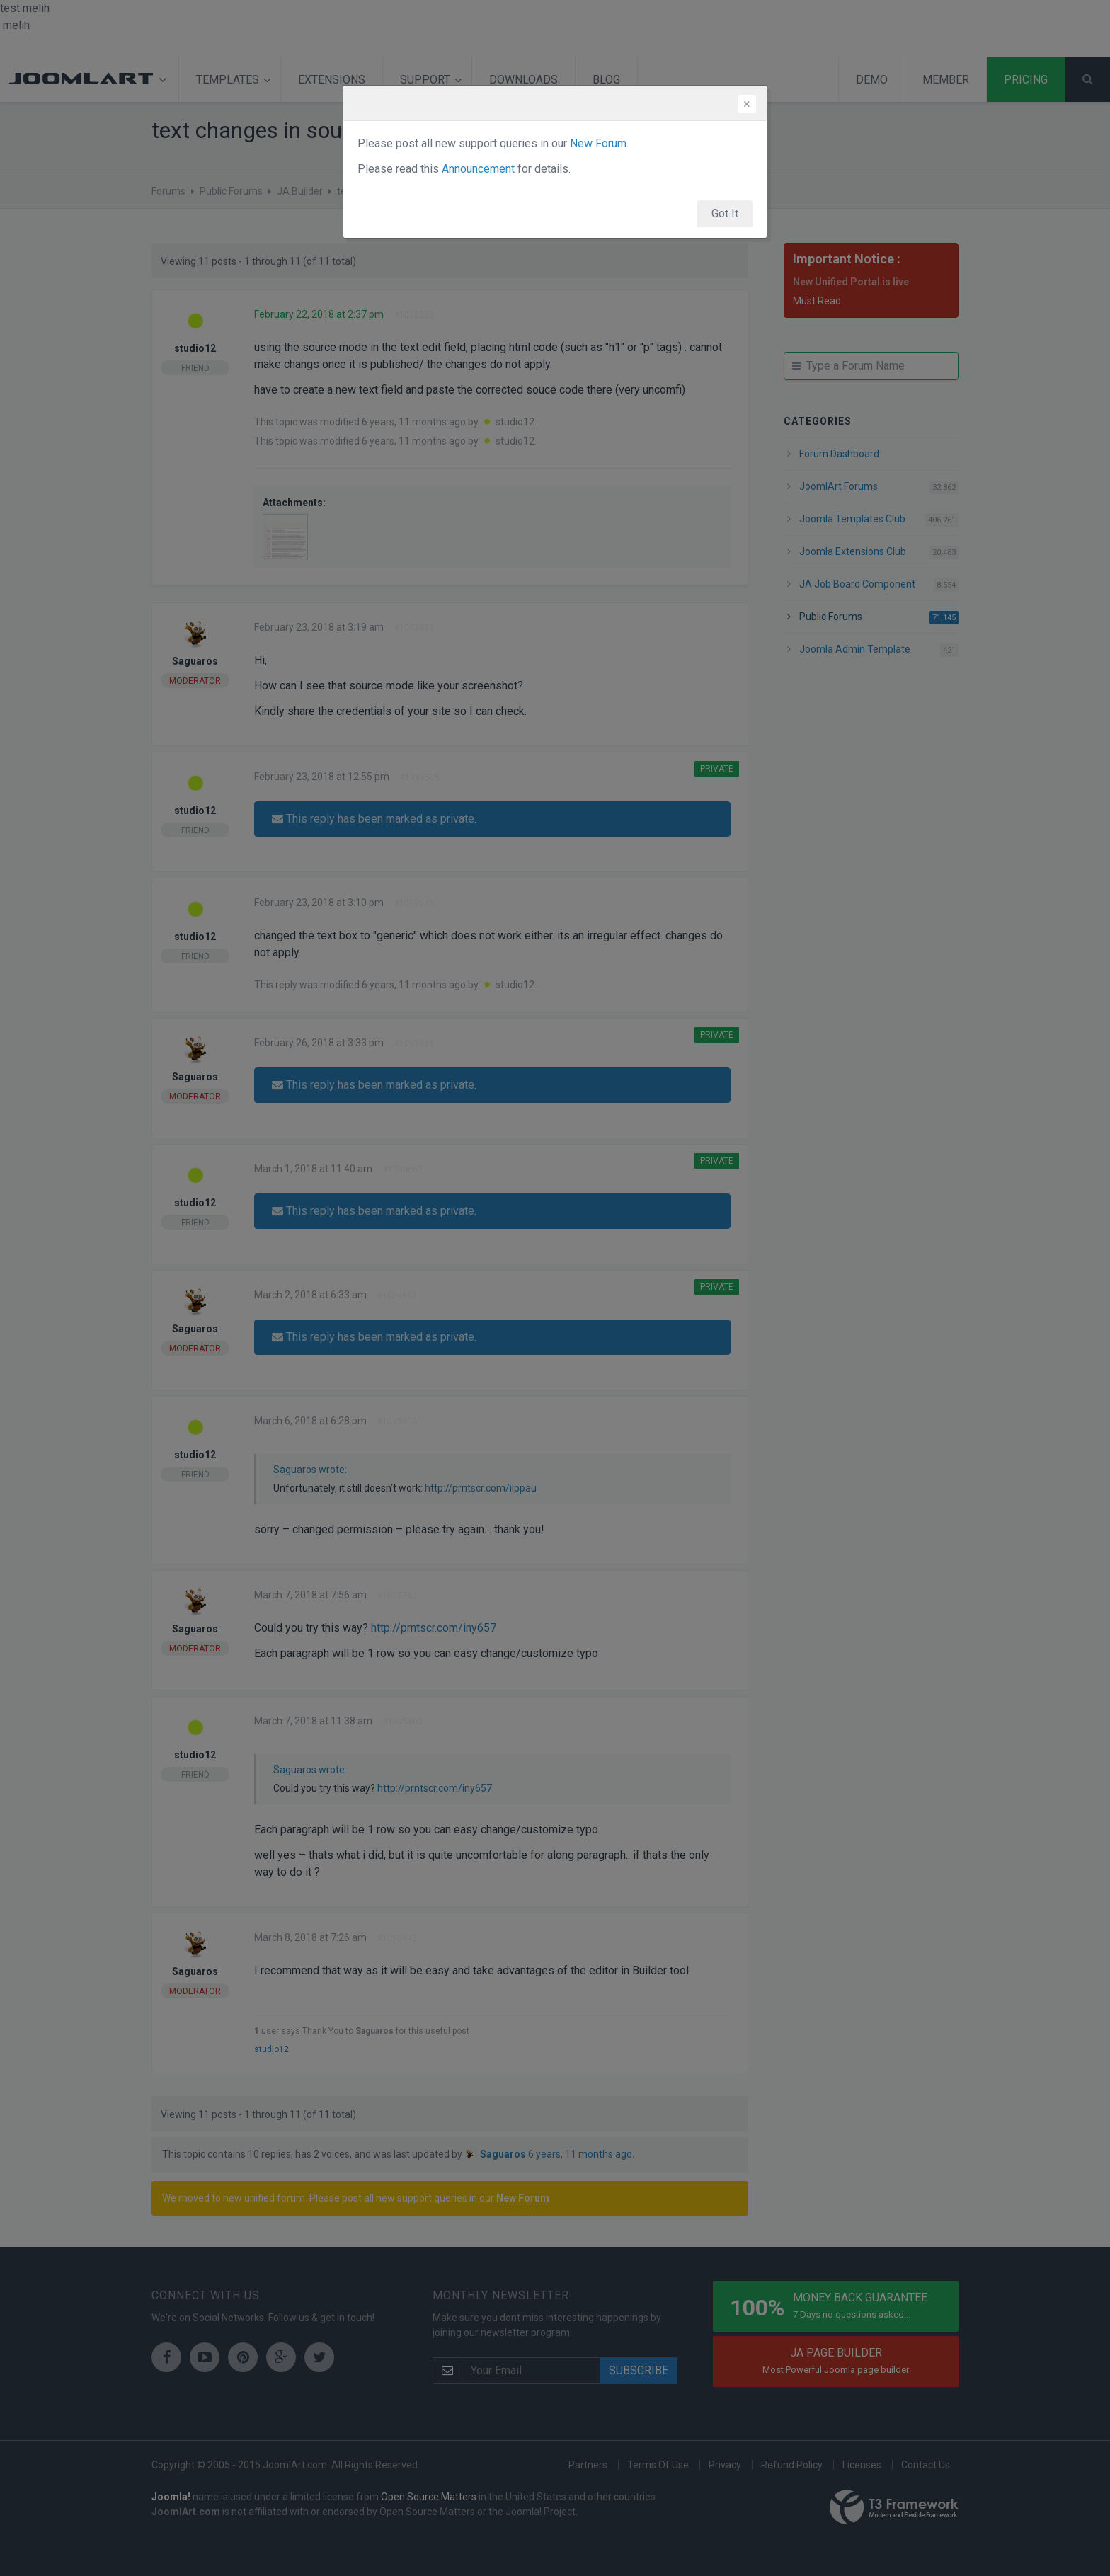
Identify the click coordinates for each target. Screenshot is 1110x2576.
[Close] (747, 104)
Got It (724, 213)
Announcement (478, 169)
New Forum (598, 143)
